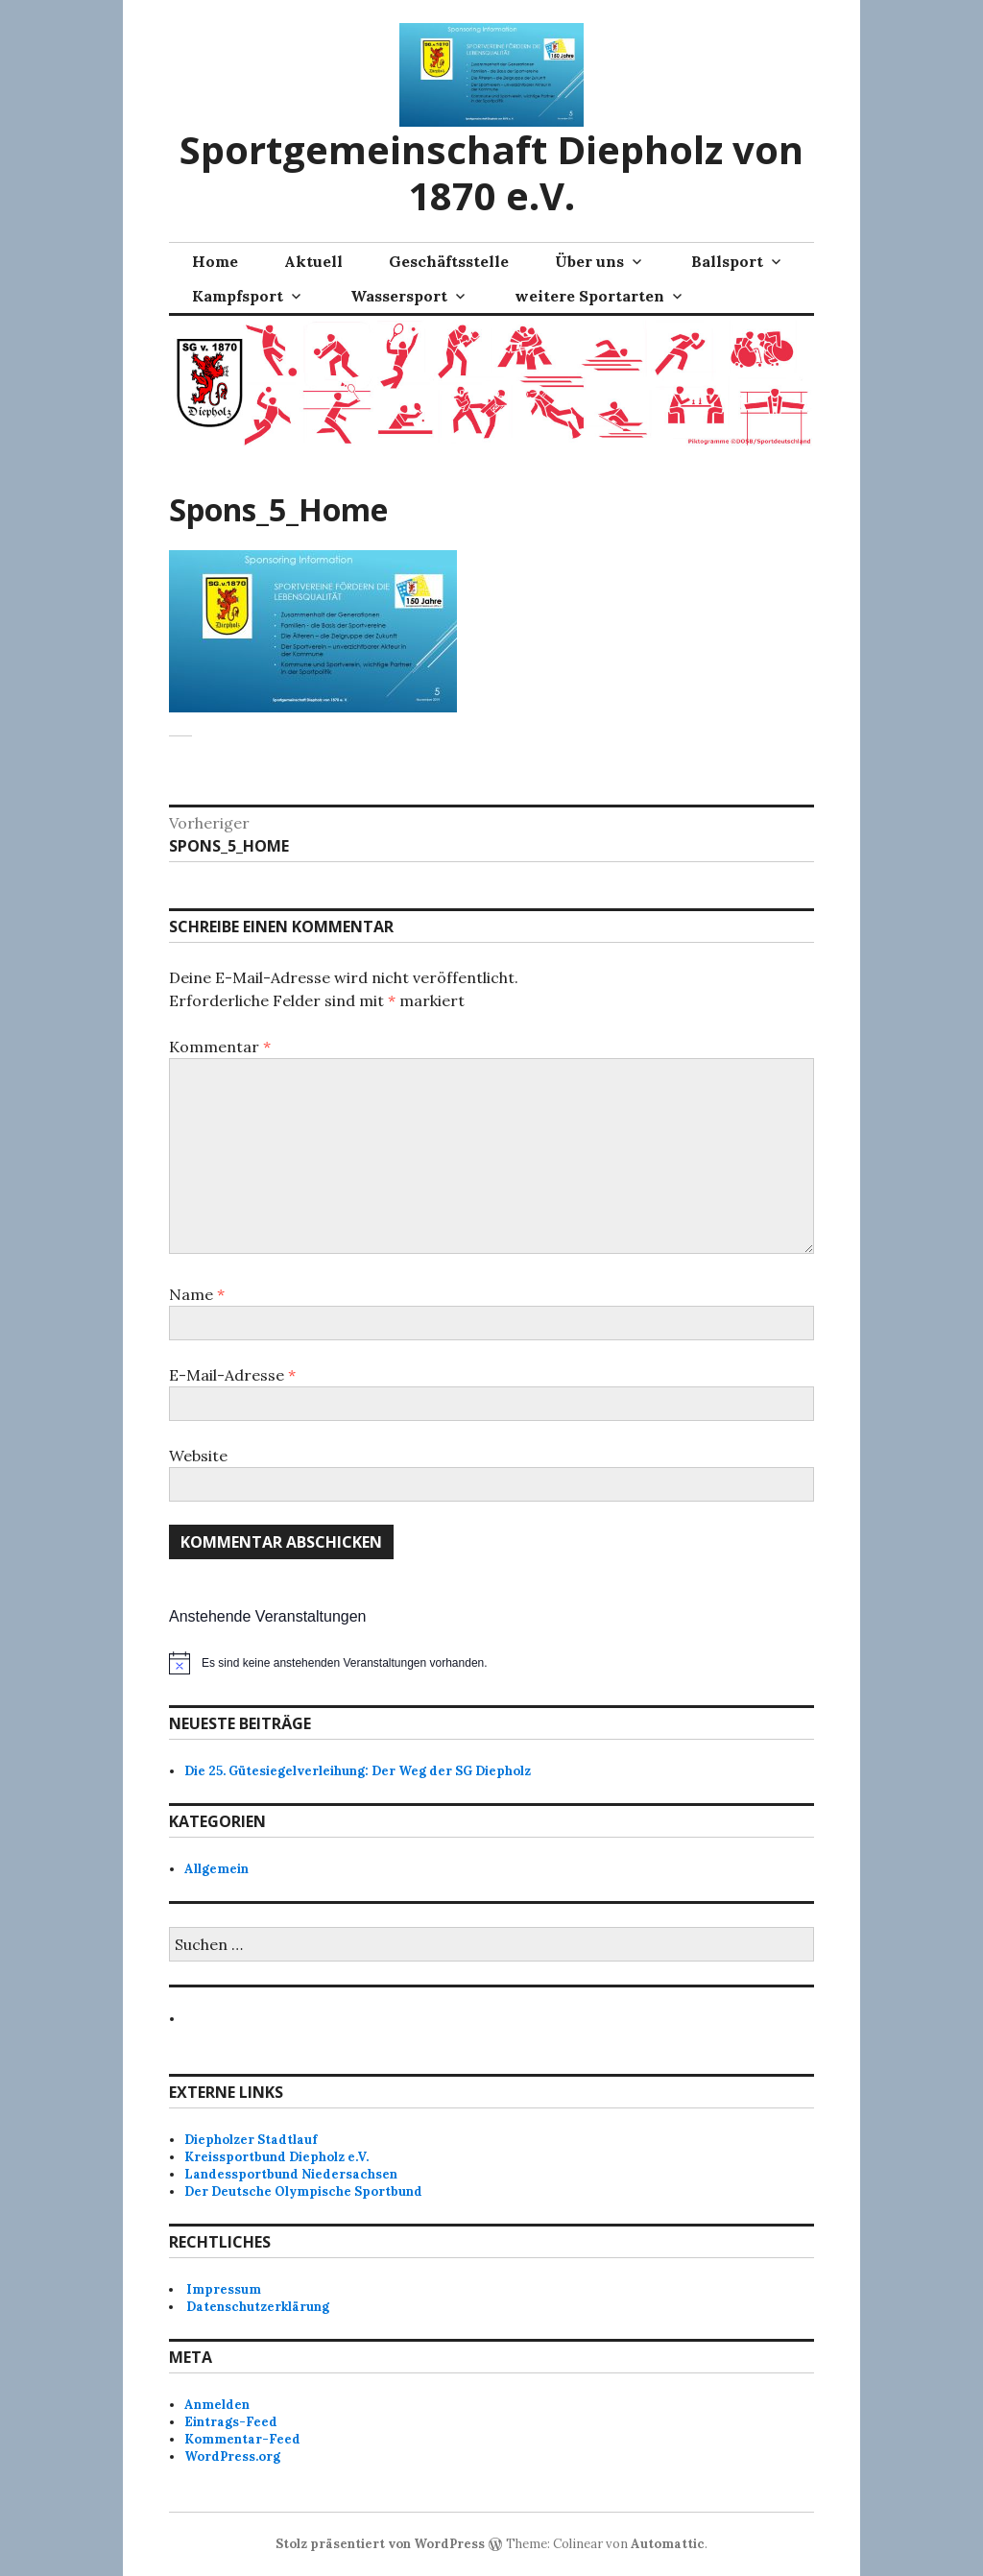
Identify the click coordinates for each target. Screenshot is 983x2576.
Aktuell (313, 261)
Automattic (668, 2544)
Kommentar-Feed (242, 2439)
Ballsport (727, 261)
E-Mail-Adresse (232, 1374)
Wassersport (398, 295)
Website (198, 1455)
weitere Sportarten (589, 295)
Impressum (223, 2289)
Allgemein (216, 1869)
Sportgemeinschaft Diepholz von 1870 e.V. (491, 172)
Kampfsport (237, 295)
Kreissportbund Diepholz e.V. (276, 2157)
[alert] (491, 1662)
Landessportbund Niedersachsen (290, 2174)
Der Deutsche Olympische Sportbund (303, 2191)
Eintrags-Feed (230, 2422)
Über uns (589, 261)
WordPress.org (232, 2456)
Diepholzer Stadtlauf (250, 2139)
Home (215, 261)
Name (197, 1294)
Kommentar (220, 1046)
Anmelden (217, 2404)
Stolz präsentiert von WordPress (380, 2544)
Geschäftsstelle (449, 261)
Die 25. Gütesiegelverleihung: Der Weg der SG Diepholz (357, 1771)
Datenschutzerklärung (257, 2307)
